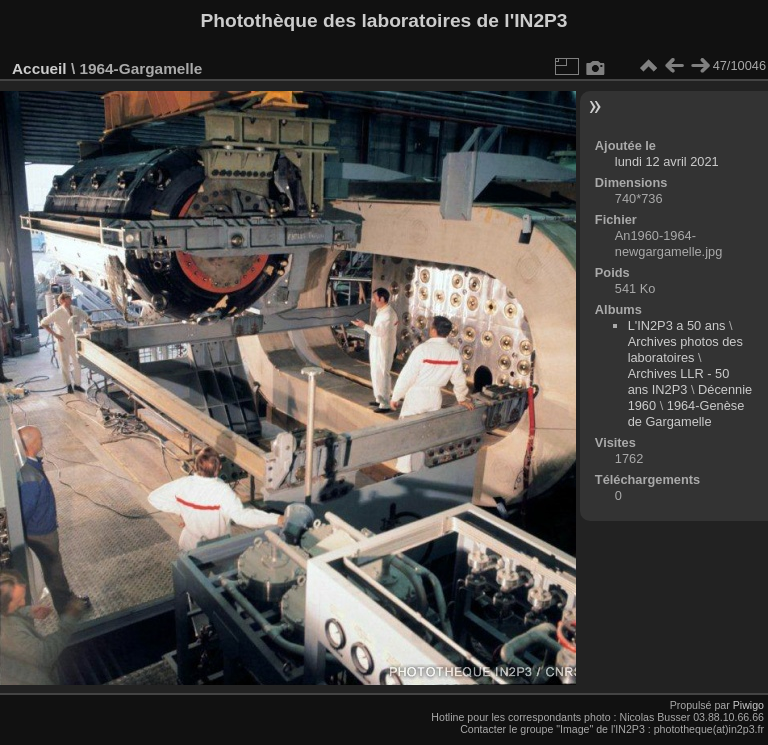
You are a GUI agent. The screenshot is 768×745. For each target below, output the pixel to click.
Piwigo (748, 705)
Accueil (39, 68)
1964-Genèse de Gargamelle (686, 413)
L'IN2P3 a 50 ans (677, 325)
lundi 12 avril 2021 (667, 161)
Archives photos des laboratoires (685, 349)
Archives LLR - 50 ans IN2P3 (679, 381)
